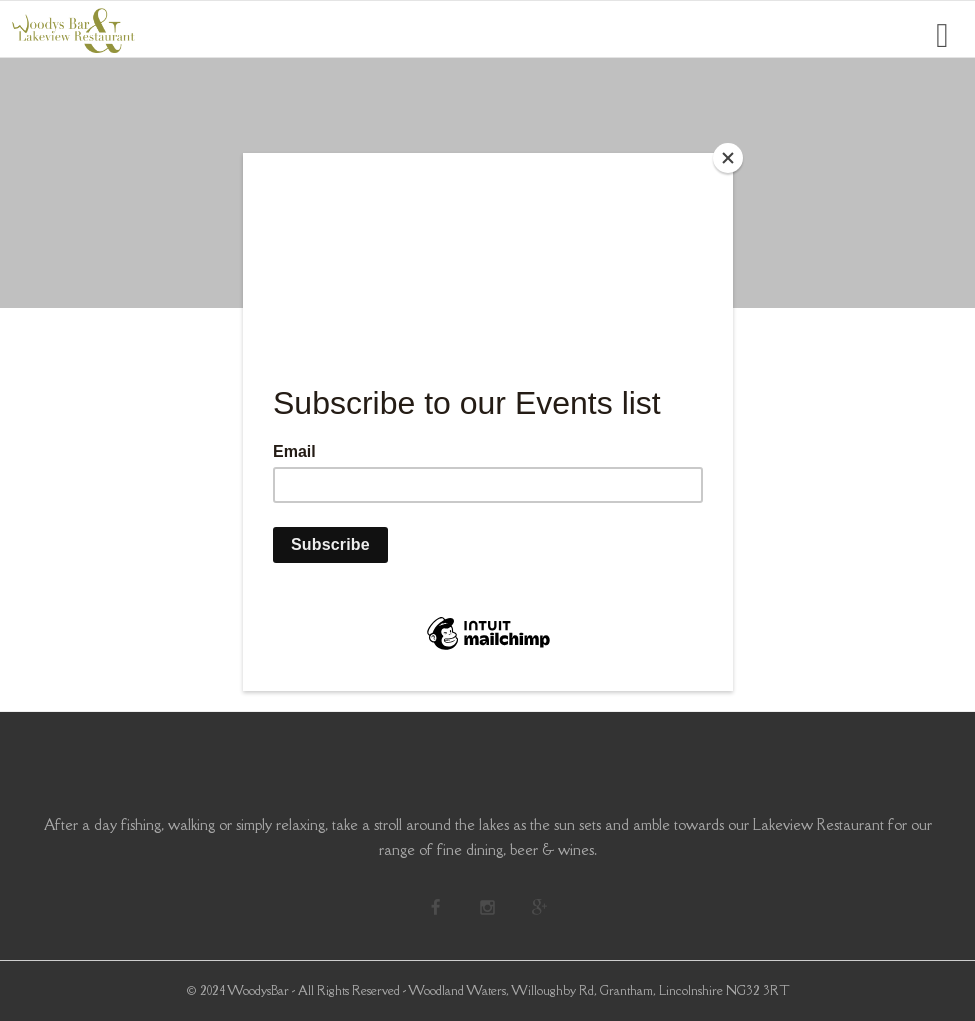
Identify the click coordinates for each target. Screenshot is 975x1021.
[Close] (728, 158)
